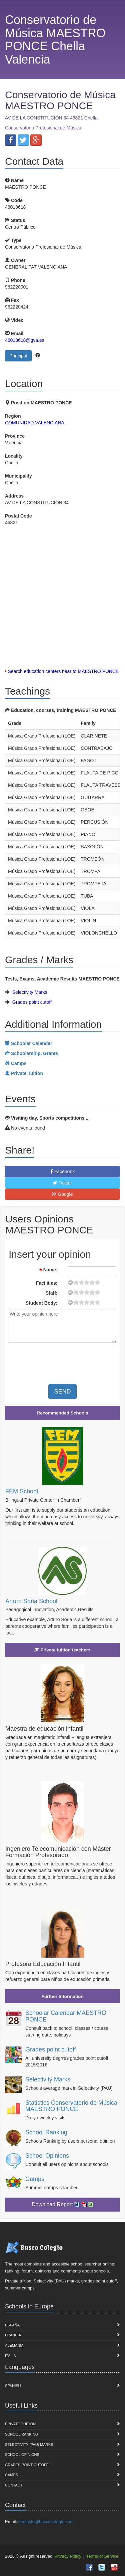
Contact (13, 2485)
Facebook (62, 1171)
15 (92, 1282)
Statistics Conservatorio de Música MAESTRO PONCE (71, 2106)
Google (62, 1194)
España (12, 2325)
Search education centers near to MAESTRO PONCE (63, 671)
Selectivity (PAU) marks (29, 2445)
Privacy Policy (67, 2556)
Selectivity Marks (29, 992)
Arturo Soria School (31, 1601)
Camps (34, 2179)
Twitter (62, 1182)
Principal (18, 355)
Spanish (13, 2386)
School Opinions (47, 2155)
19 (97, 1282)
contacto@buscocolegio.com (46, 2521)
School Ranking (46, 2132)
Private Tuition (20, 2424)
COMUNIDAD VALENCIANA (34, 422)
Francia (13, 2335)
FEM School (21, 1491)
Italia (10, 2356)
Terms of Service (102, 2556)
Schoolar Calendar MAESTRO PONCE (65, 2016)
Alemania (14, 2345)
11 (86, 1282)
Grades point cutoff (32, 1002)
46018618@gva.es (24, 340)
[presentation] (64, 1361)
